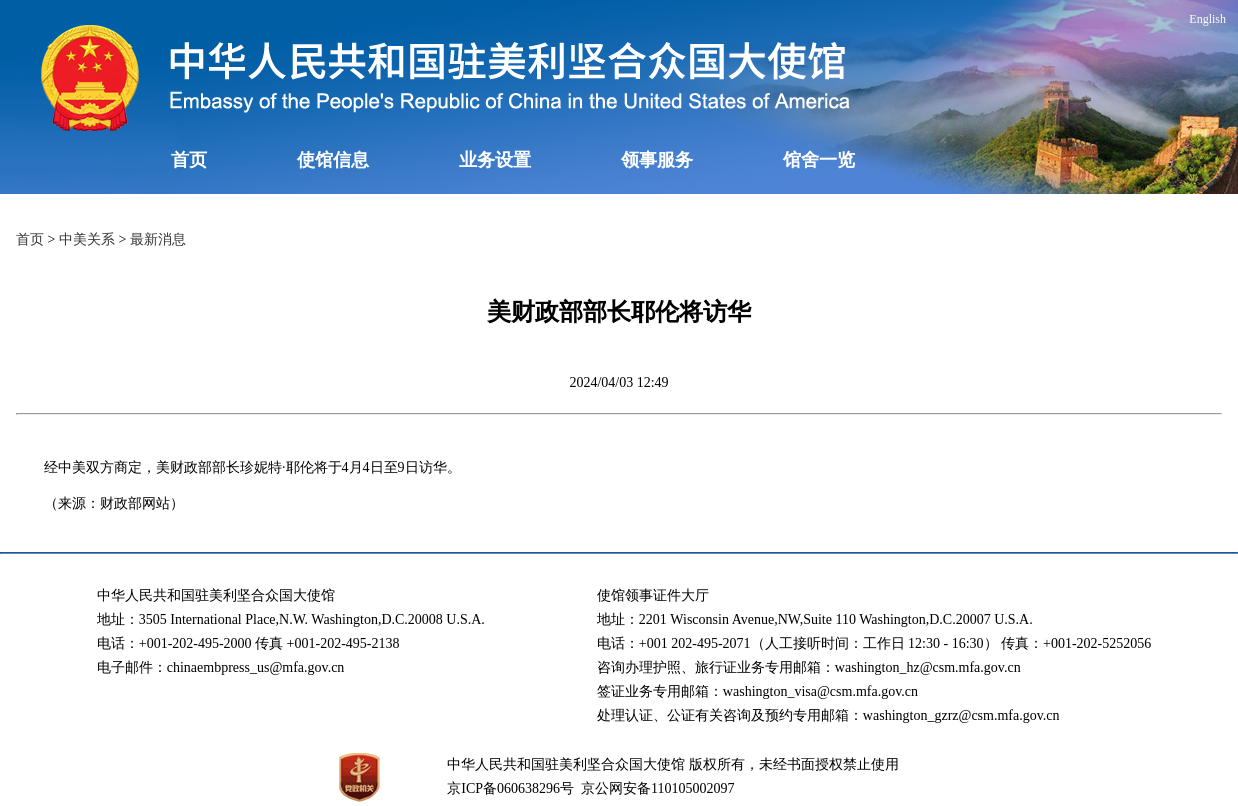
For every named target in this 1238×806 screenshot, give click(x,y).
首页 (189, 160)
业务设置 (495, 160)
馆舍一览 (819, 160)
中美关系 (87, 239)
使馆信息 (333, 160)
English (1207, 19)
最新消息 (158, 239)
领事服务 (657, 160)
